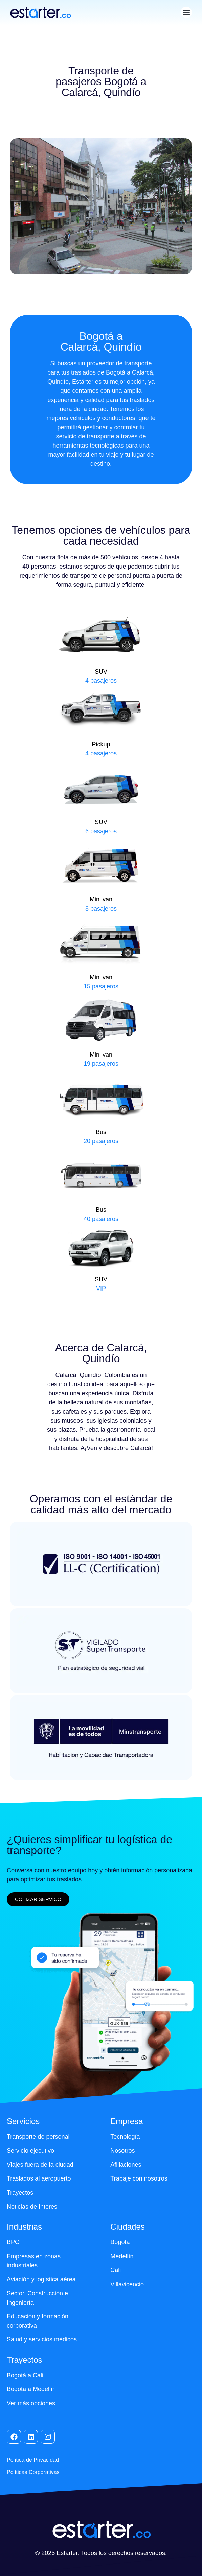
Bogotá (120, 2242)
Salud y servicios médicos (42, 2339)
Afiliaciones (125, 2164)
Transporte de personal (38, 2136)
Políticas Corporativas (33, 2472)
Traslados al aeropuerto (39, 2178)
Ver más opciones (31, 2403)
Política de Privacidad (33, 2460)
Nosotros (122, 2150)
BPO (13, 2242)
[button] (186, 12)
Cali (115, 2270)
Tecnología (125, 2136)
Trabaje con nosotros (138, 2178)
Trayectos (20, 2192)
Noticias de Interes (32, 2206)
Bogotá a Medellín (31, 2389)
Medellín (121, 2256)
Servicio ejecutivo (30, 2150)
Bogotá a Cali (25, 2375)
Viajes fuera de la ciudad (40, 2164)
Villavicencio (127, 2284)
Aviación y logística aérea (41, 2279)
